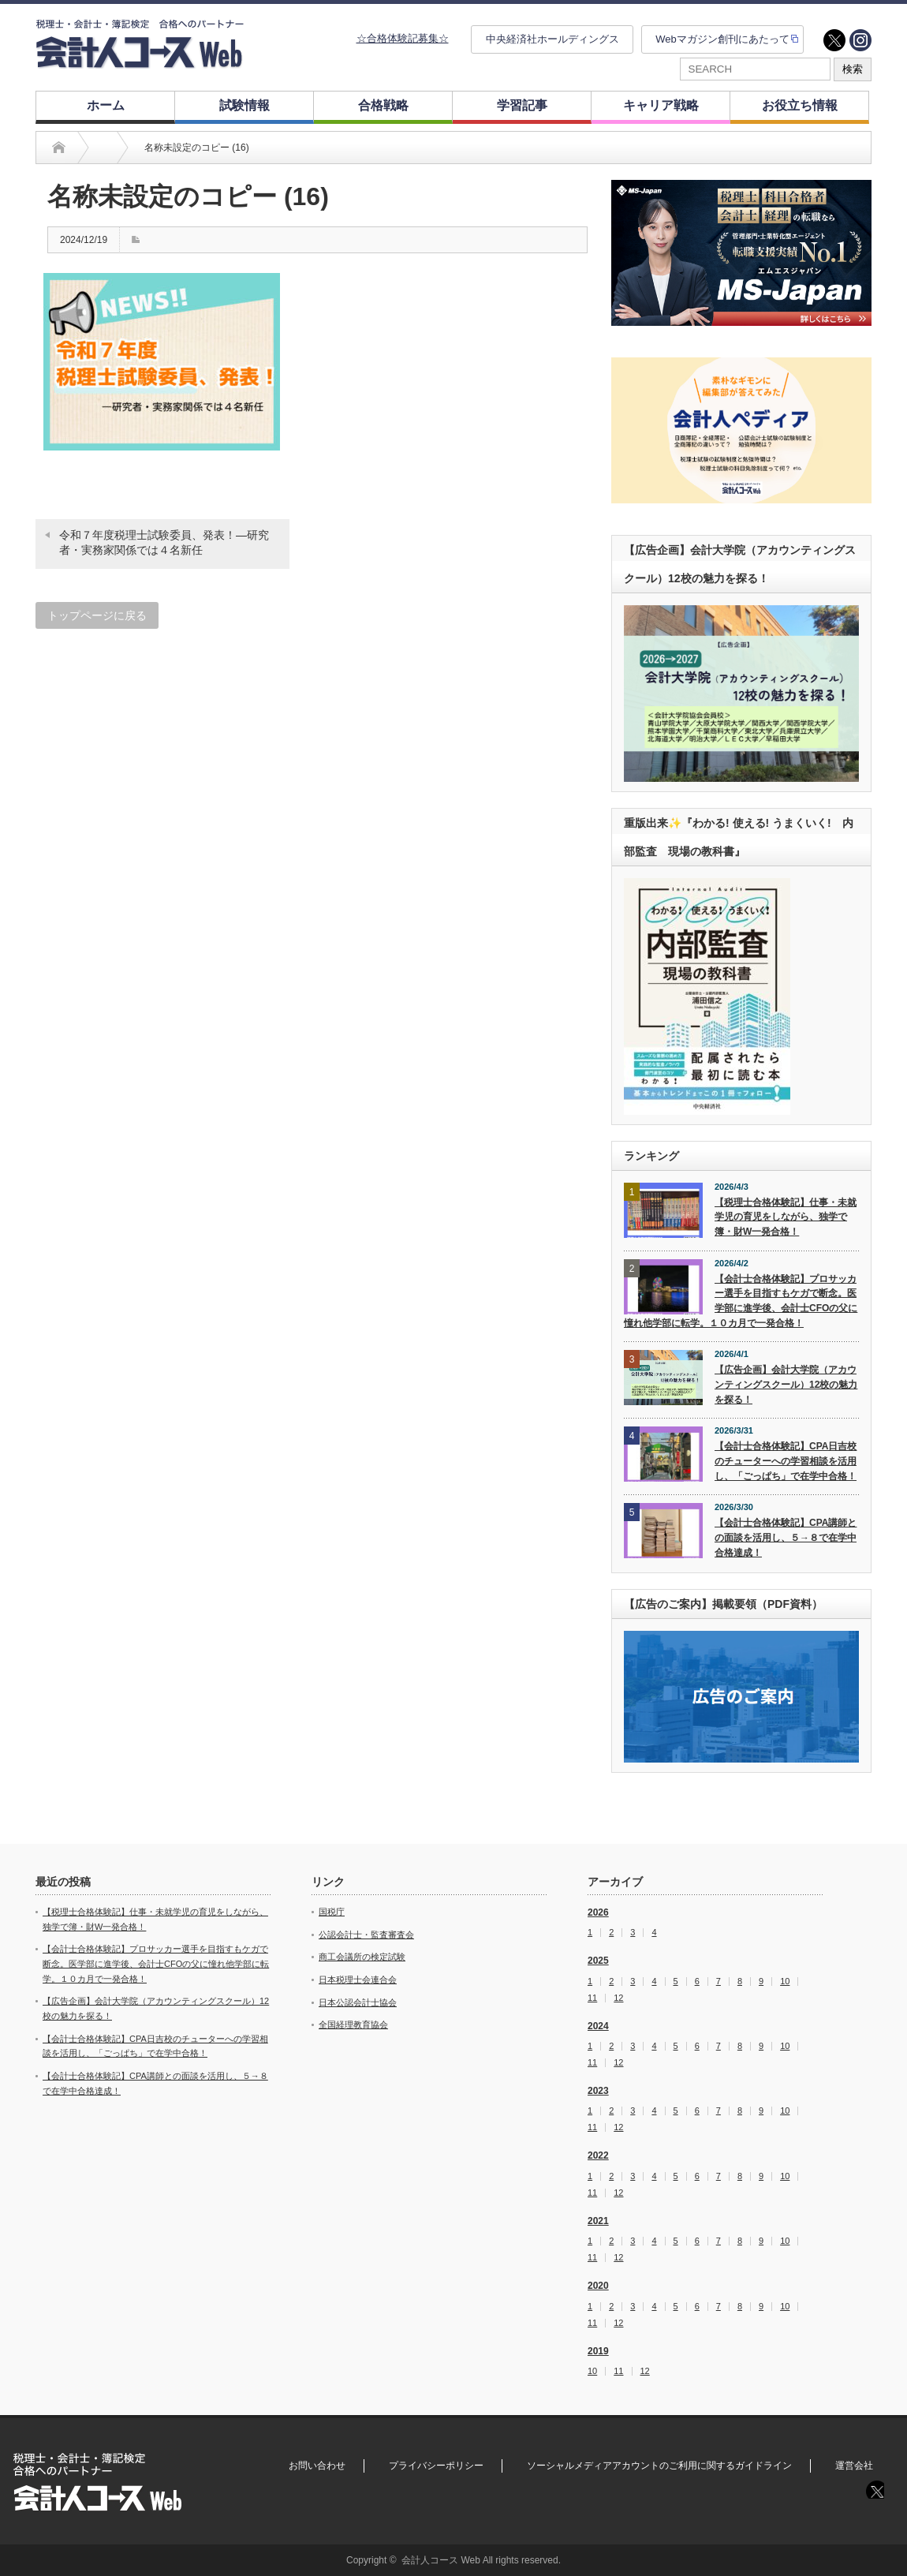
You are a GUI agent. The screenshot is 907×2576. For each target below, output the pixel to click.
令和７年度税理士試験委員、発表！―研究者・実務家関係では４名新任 (164, 543)
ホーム (106, 105)
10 (784, 1981)
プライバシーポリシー (436, 2465)
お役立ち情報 (800, 105)
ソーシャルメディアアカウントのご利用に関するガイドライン (659, 2465)
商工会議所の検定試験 (362, 1956)
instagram (860, 40)
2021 (598, 2220)
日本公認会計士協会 (358, 2002)
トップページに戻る (97, 615)
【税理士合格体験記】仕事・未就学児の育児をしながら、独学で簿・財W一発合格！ (786, 1217)
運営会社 (854, 2465)
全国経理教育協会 (353, 2024)
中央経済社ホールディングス (552, 39)
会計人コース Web (440, 2560)
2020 (598, 2285)
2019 (598, 2351)
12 (618, 1998)
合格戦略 (383, 105)
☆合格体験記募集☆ (402, 38)
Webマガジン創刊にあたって (722, 39)
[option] (741, 253)
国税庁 (332, 1911)
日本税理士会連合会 (358, 1979)
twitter (834, 40)
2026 (598, 1912)
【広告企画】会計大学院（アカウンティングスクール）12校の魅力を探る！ (786, 1384)
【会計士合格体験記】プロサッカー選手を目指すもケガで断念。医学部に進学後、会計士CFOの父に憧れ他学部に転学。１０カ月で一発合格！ (740, 1301)
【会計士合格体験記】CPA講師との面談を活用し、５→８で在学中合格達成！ (786, 1537)
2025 (598, 1960)
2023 (598, 2090)
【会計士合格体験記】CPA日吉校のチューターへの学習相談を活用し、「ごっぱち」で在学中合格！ (786, 1461)
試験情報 (244, 105)
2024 (598, 2026)
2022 (598, 2155)
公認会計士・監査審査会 (366, 1934)
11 (592, 1998)
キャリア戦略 (661, 105)
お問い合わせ (317, 2465)
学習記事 (522, 105)
